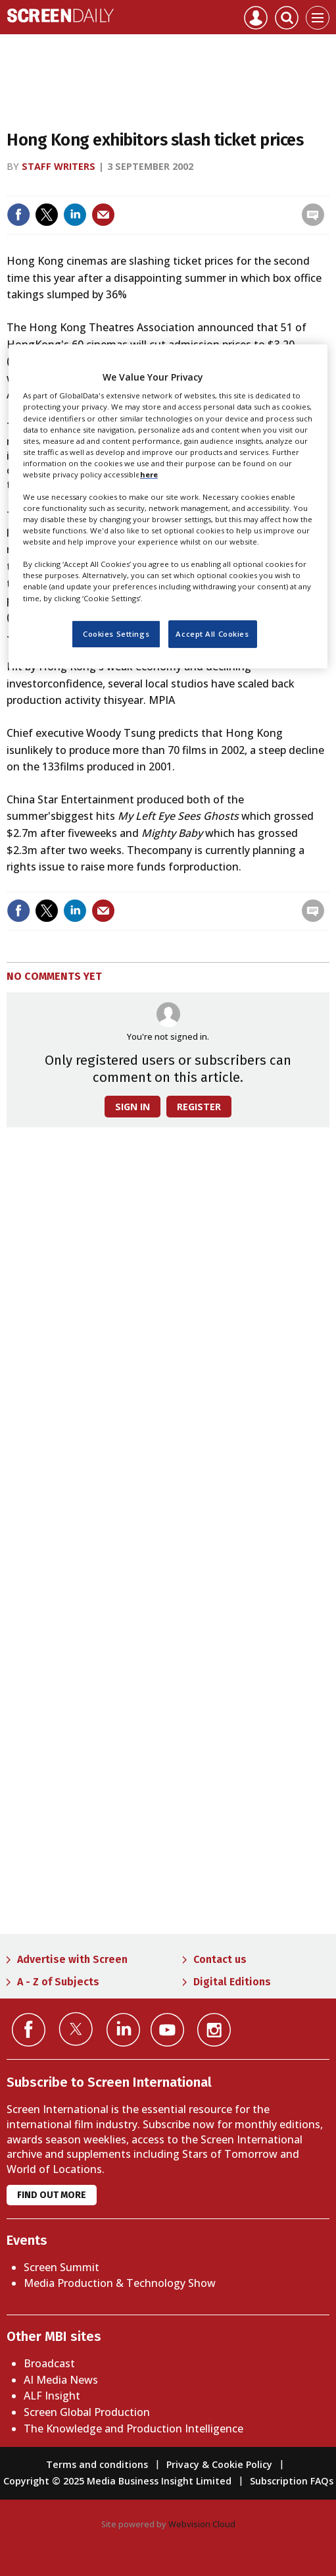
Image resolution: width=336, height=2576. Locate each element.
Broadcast (49, 2363)
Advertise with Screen (72, 1959)
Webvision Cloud (201, 2524)
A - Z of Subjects (58, 1981)
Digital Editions (232, 1981)
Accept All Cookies (212, 634)
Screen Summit (61, 2267)
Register (199, 1106)
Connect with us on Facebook (28, 2030)
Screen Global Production (87, 2412)
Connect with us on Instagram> (214, 2030)
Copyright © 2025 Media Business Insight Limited (117, 2481)
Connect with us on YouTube (167, 2030)
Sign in (132, 1106)
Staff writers (58, 166)
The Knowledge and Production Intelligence (133, 2428)
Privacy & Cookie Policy (219, 2464)
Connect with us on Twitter (76, 2029)
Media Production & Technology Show (120, 2283)
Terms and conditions (97, 2464)
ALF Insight (52, 2395)
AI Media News (61, 2380)
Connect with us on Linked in (123, 2030)
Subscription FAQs (291, 2481)
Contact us (220, 1959)
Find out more (51, 2195)
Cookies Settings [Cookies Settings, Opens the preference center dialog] (116, 634)
